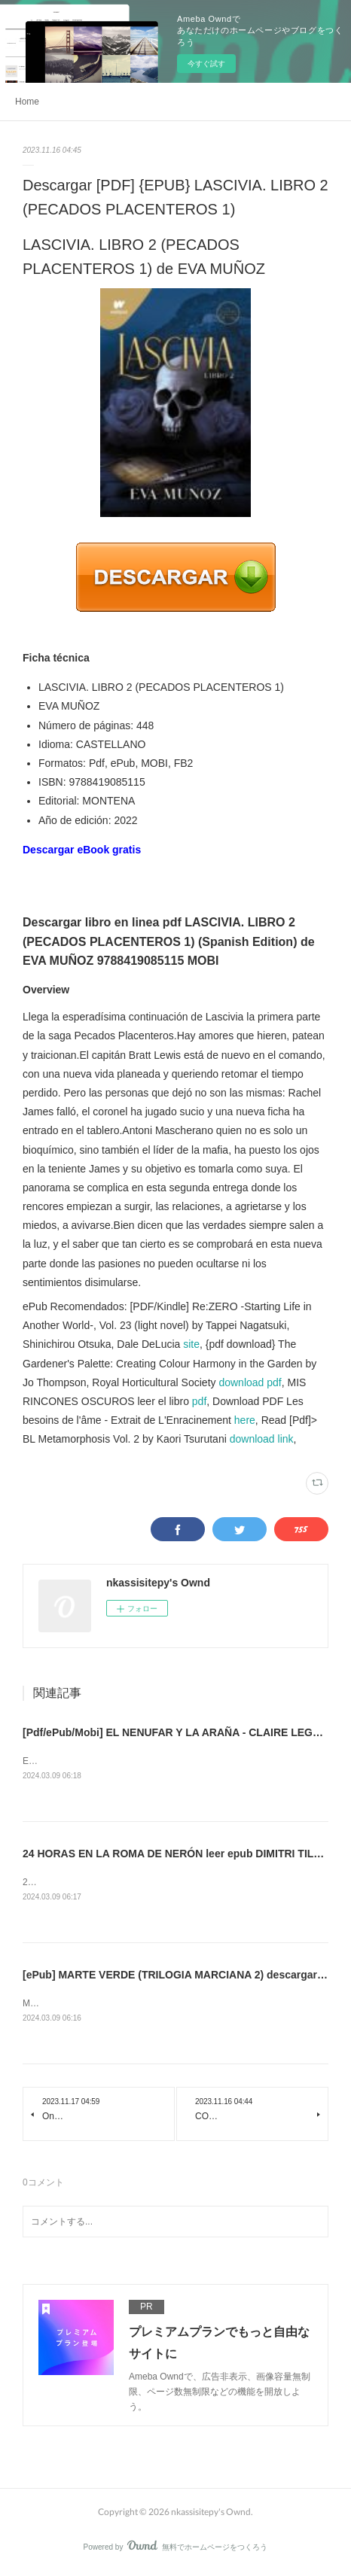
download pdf (249, 1382)
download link (262, 1439)
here (244, 1420)
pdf (199, 1401)
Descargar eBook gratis (82, 850)
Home (27, 101)
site (191, 1344)
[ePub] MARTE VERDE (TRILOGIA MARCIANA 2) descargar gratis (186, 1976)
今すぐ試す (206, 63)
